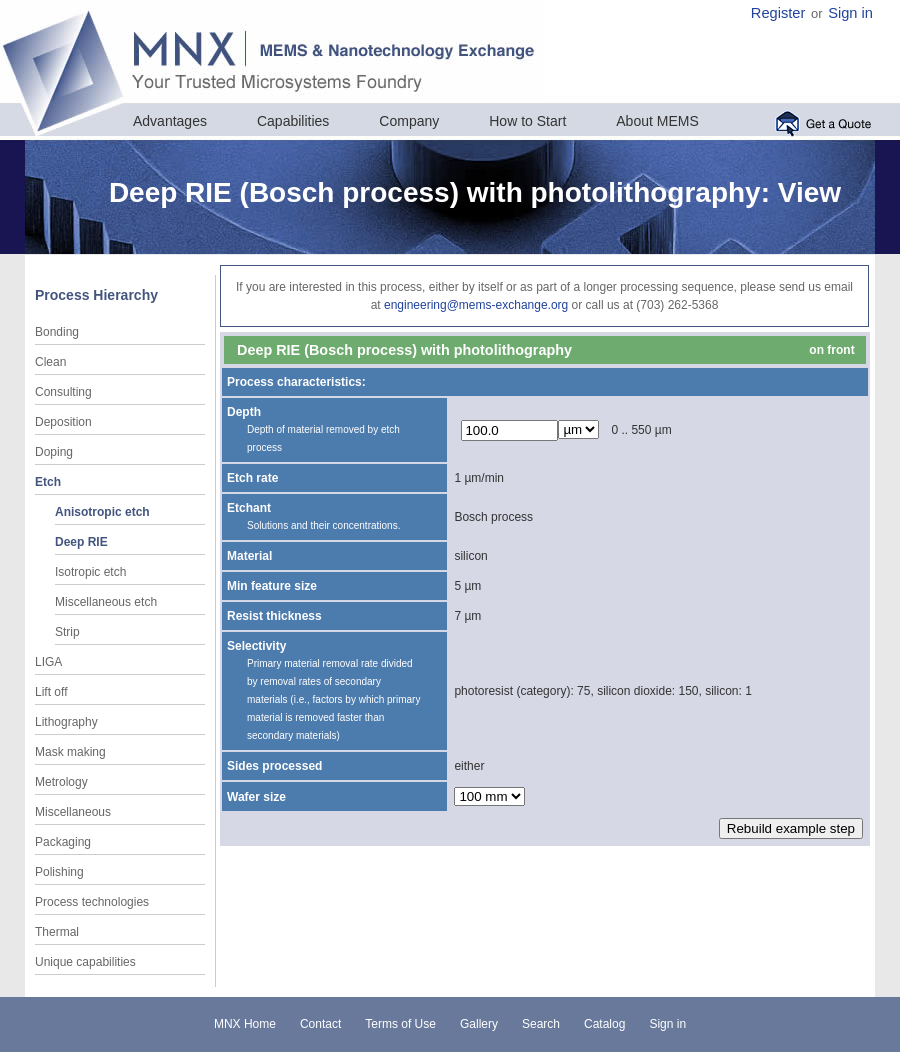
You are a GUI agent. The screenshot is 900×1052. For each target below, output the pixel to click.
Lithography (66, 722)
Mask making (70, 752)
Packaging (63, 842)
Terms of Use (400, 1024)
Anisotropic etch (102, 512)
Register (778, 13)
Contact (320, 1024)
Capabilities (293, 121)
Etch (48, 482)
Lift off (51, 692)
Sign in (850, 13)
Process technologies (92, 902)
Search (541, 1024)
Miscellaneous (73, 812)
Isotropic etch (90, 572)
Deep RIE (81, 542)
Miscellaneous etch (106, 602)
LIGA (48, 662)
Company (409, 121)
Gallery (479, 1024)
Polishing (59, 872)
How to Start (527, 121)
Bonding (57, 332)
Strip (67, 632)
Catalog (604, 1024)
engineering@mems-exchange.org (476, 305)
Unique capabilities (85, 962)
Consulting (63, 392)
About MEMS (657, 121)
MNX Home (245, 1024)
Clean (50, 362)
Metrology (61, 782)
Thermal (57, 932)
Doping (54, 452)
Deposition (63, 422)
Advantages (170, 121)
